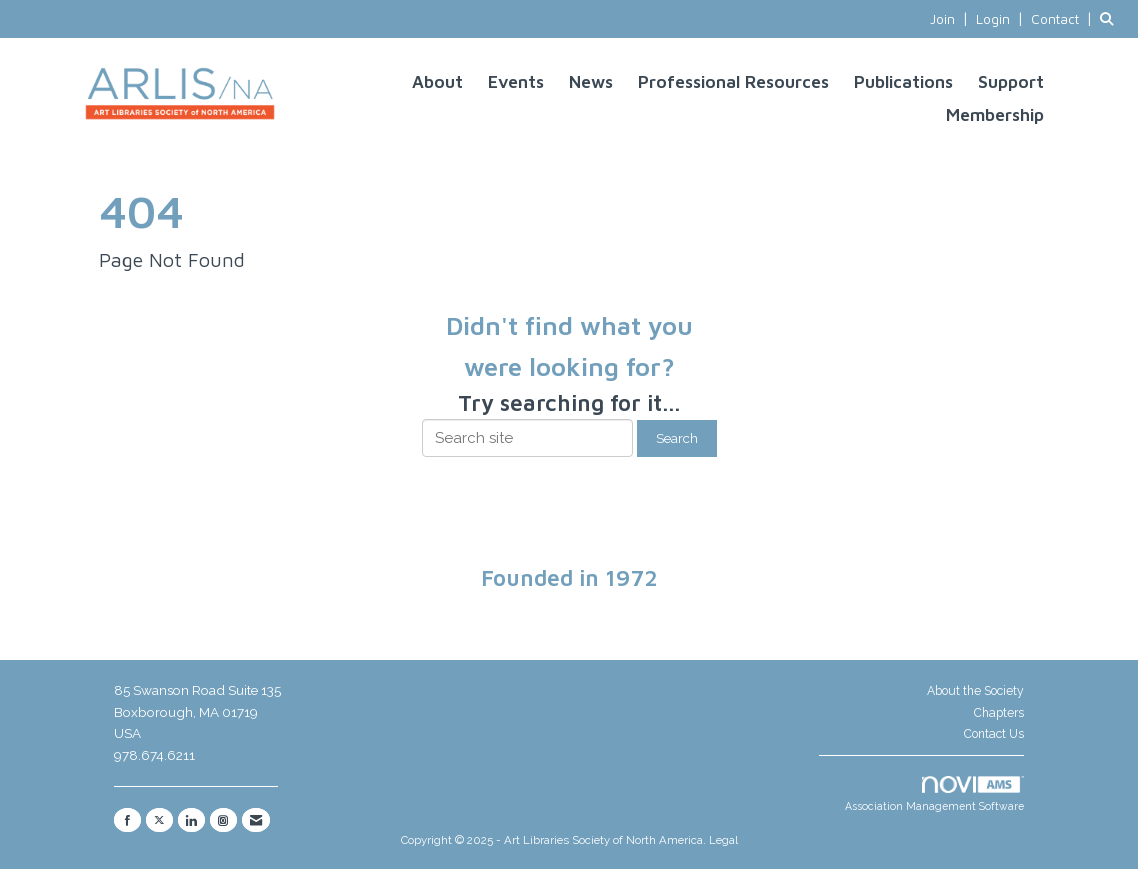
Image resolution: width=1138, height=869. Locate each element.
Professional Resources (733, 81)
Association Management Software (934, 794)
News (591, 81)
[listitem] (951, 19)
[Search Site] (1111, 19)
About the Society (975, 691)
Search (677, 438)
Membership (995, 114)
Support (1011, 81)
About (437, 81)
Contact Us (994, 734)
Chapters (999, 713)
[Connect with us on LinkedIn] (191, 820)
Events (516, 81)
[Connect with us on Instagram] (223, 820)
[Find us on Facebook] (127, 820)
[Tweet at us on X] (159, 820)
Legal (723, 840)
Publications (903, 81)
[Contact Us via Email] (256, 820)
